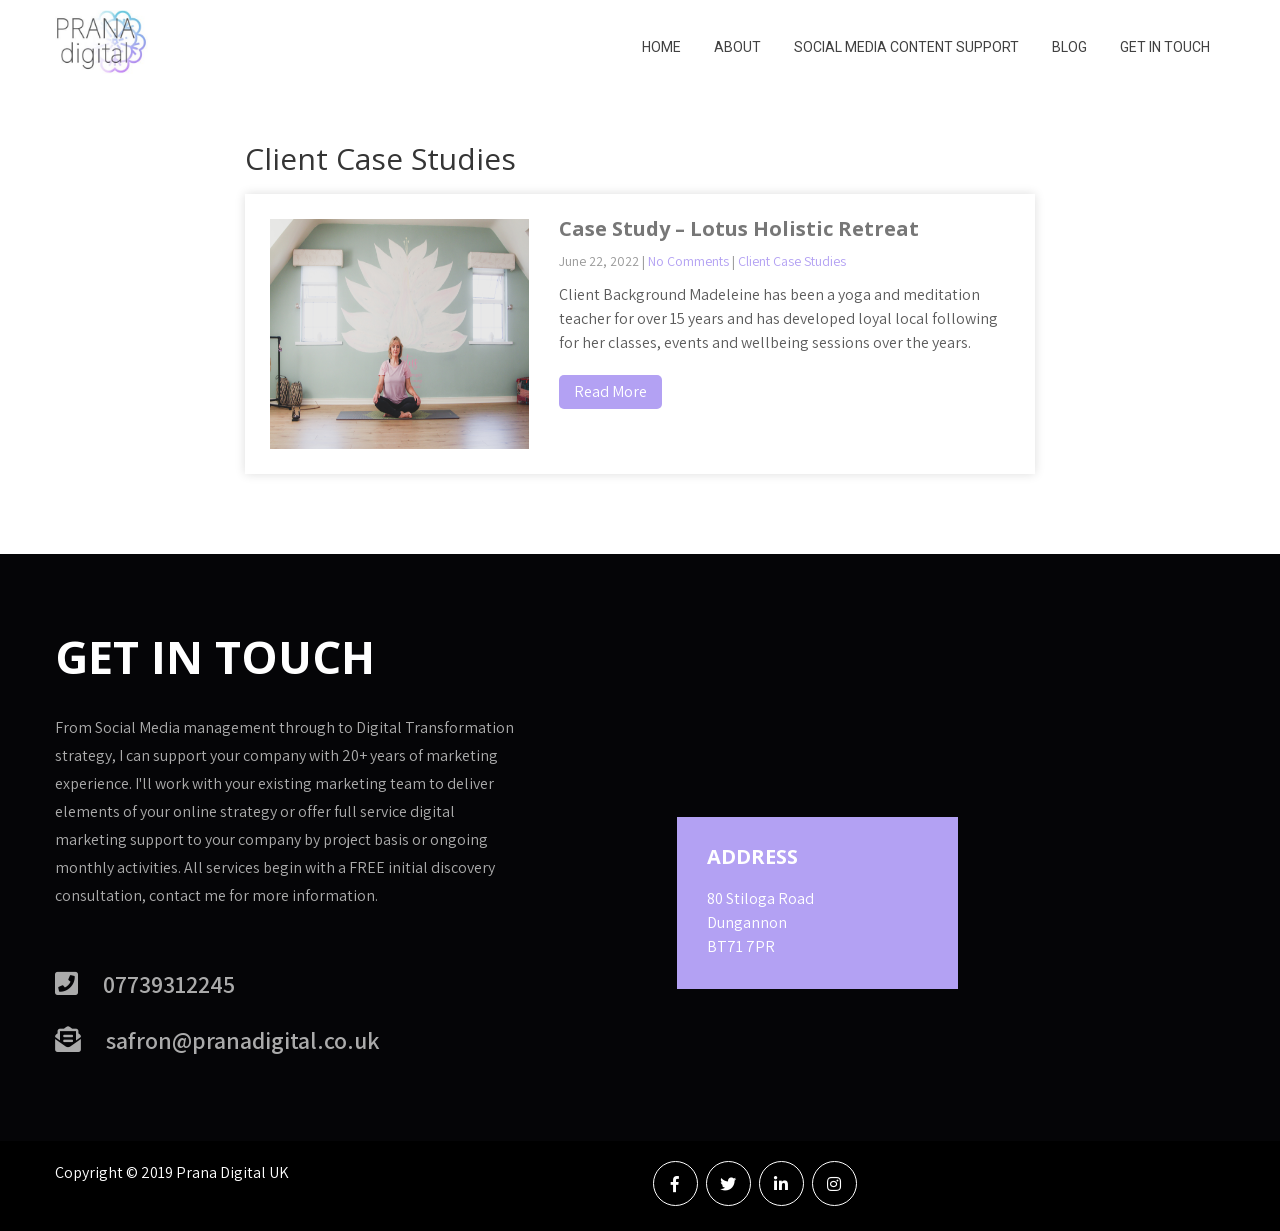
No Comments (688, 261)
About (737, 47)
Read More (610, 391)
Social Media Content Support (906, 47)
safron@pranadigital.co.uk (243, 1040)
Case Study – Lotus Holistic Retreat (739, 228)
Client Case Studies (792, 261)
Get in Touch (1165, 47)
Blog (1069, 47)
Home (661, 47)
